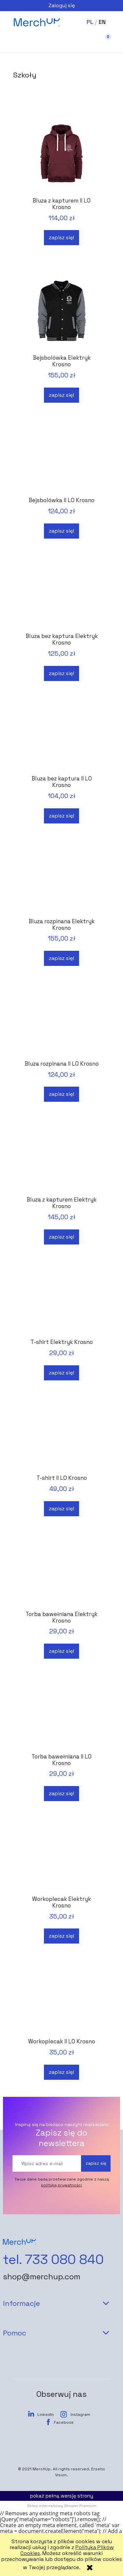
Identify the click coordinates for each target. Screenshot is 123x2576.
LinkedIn (45, 2414)
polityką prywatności (61, 2185)
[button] (20, 43)
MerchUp (41, 2469)
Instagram (80, 2414)
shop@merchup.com (41, 2277)
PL (90, 22)
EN (102, 22)
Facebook (64, 2422)
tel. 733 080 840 (53, 2259)
